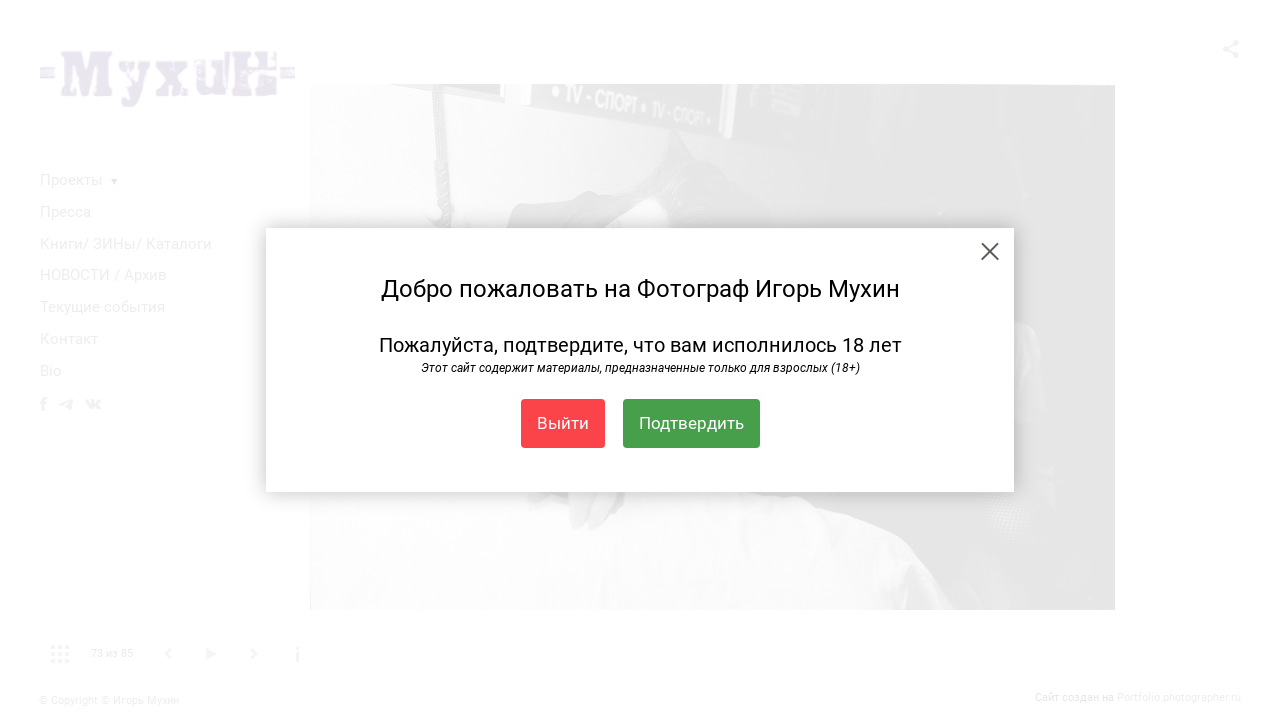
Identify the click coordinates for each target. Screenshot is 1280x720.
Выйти (563, 423)
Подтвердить (691, 423)
